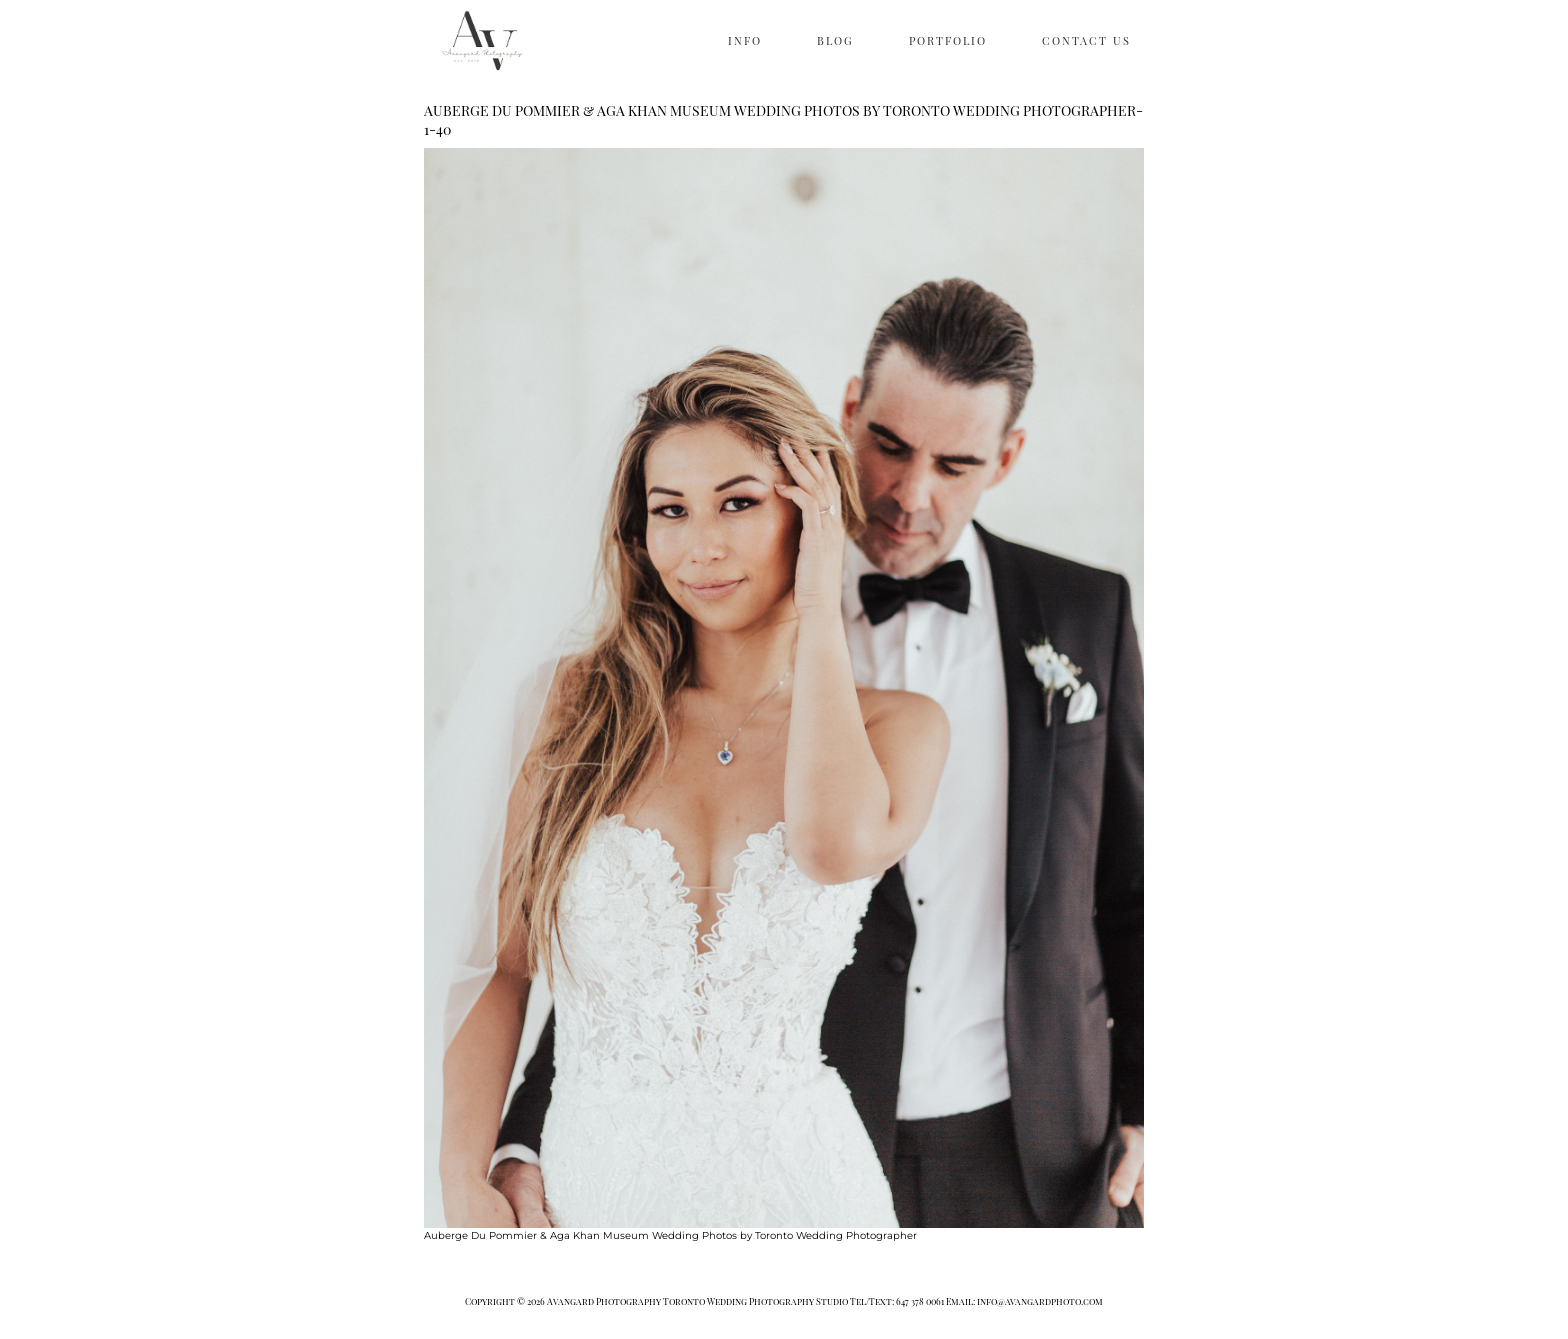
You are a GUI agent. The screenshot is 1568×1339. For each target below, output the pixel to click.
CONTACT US (1086, 40)
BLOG (835, 40)
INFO (745, 40)
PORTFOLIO (948, 40)
